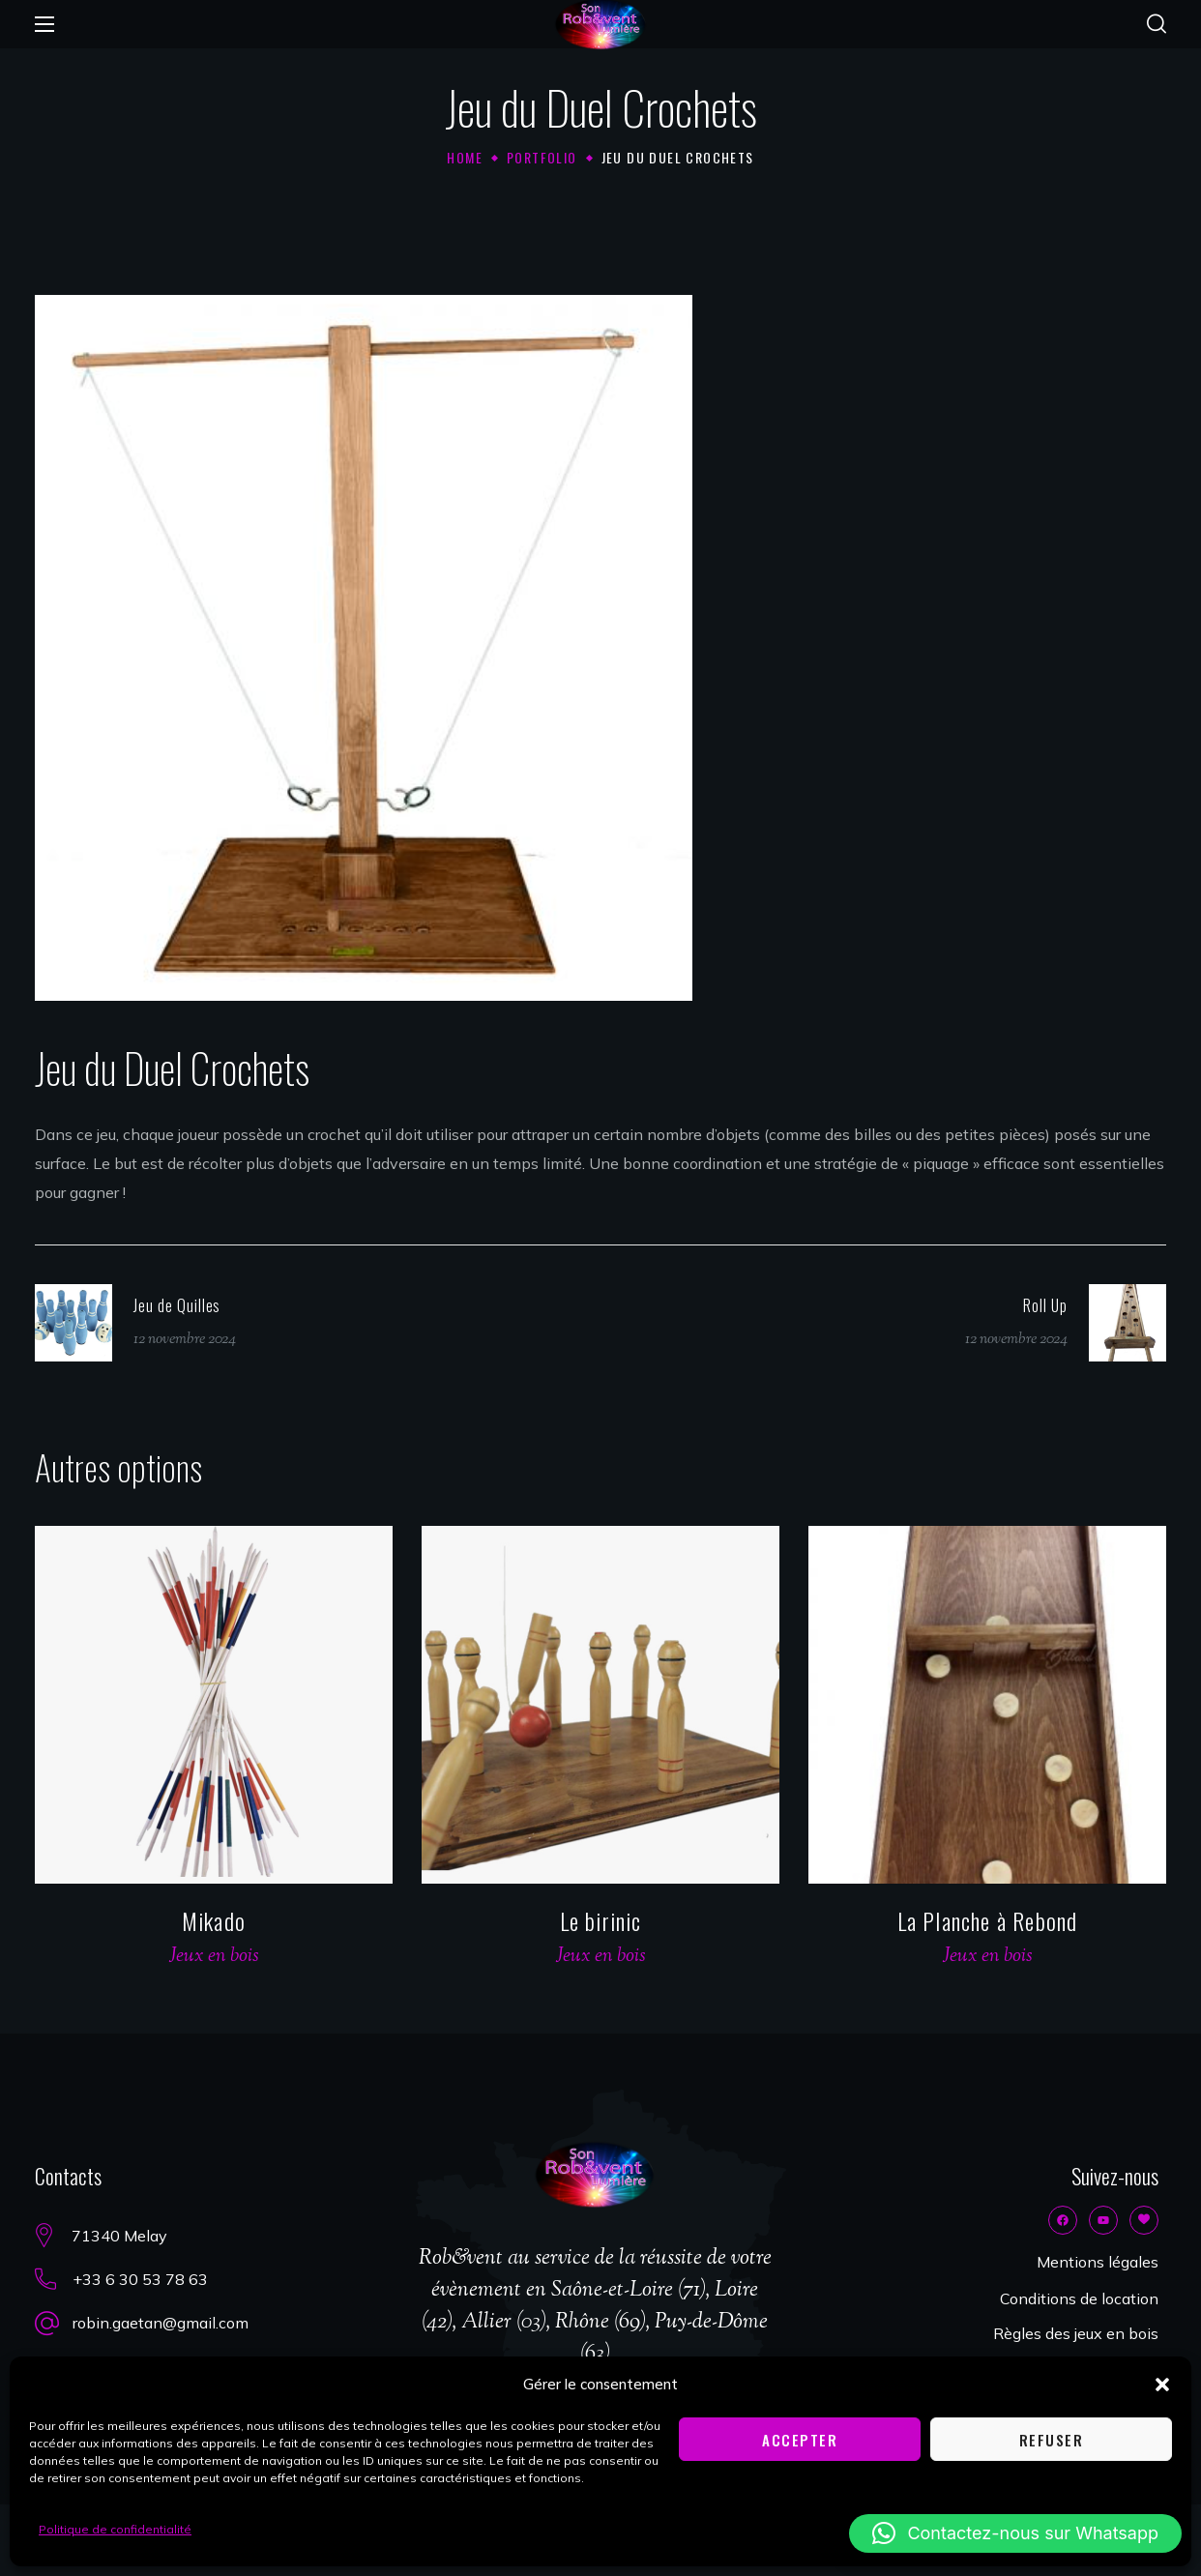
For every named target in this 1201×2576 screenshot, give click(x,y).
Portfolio (542, 157)
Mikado (214, 1920)
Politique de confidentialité (115, 2529)
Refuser (1051, 2439)
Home (465, 157)
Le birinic (601, 1920)
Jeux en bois (214, 1957)
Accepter (799, 2439)
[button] (1162, 2384)
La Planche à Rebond (987, 1920)
